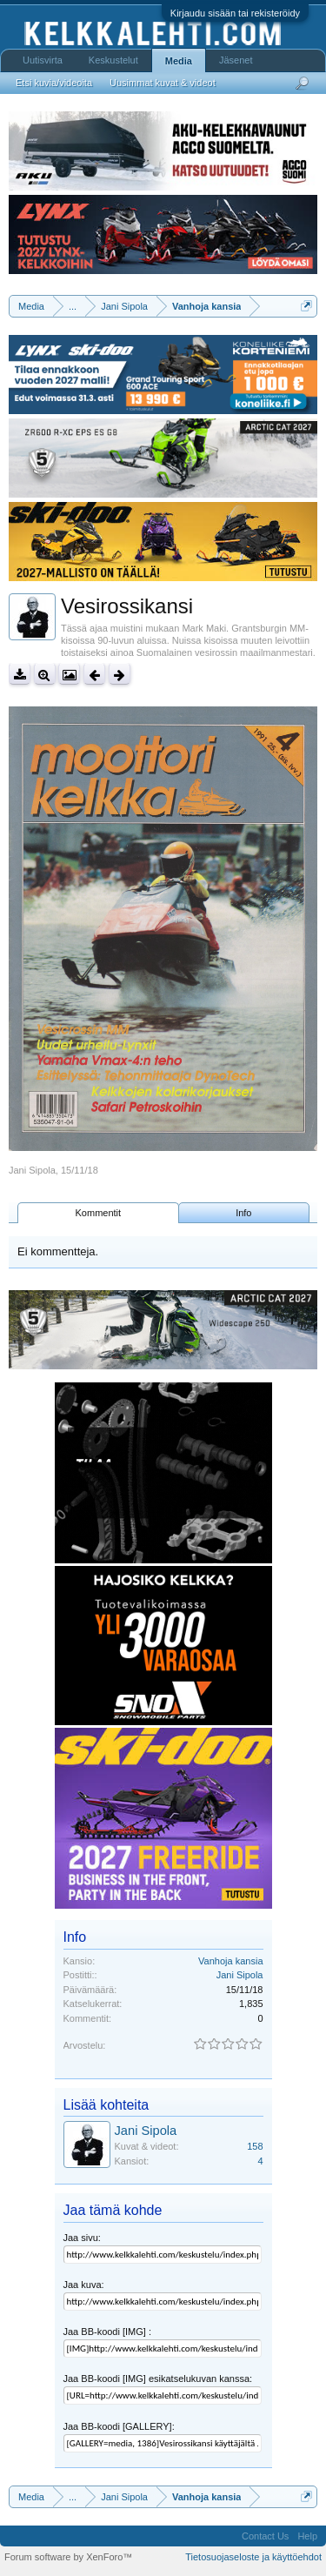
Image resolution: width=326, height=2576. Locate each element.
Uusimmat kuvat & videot (163, 82)
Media (178, 61)
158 (255, 2146)
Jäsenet (236, 60)
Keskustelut (113, 60)
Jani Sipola (32, 1170)
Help (307, 2536)
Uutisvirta (43, 60)
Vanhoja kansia (230, 1961)
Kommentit (99, 1213)
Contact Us (265, 2536)
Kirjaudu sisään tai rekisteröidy (235, 13)
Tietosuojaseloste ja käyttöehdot (253, 2557)
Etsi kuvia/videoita (54, 82)
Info (243, 1213)
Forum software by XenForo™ (68, 2557)
